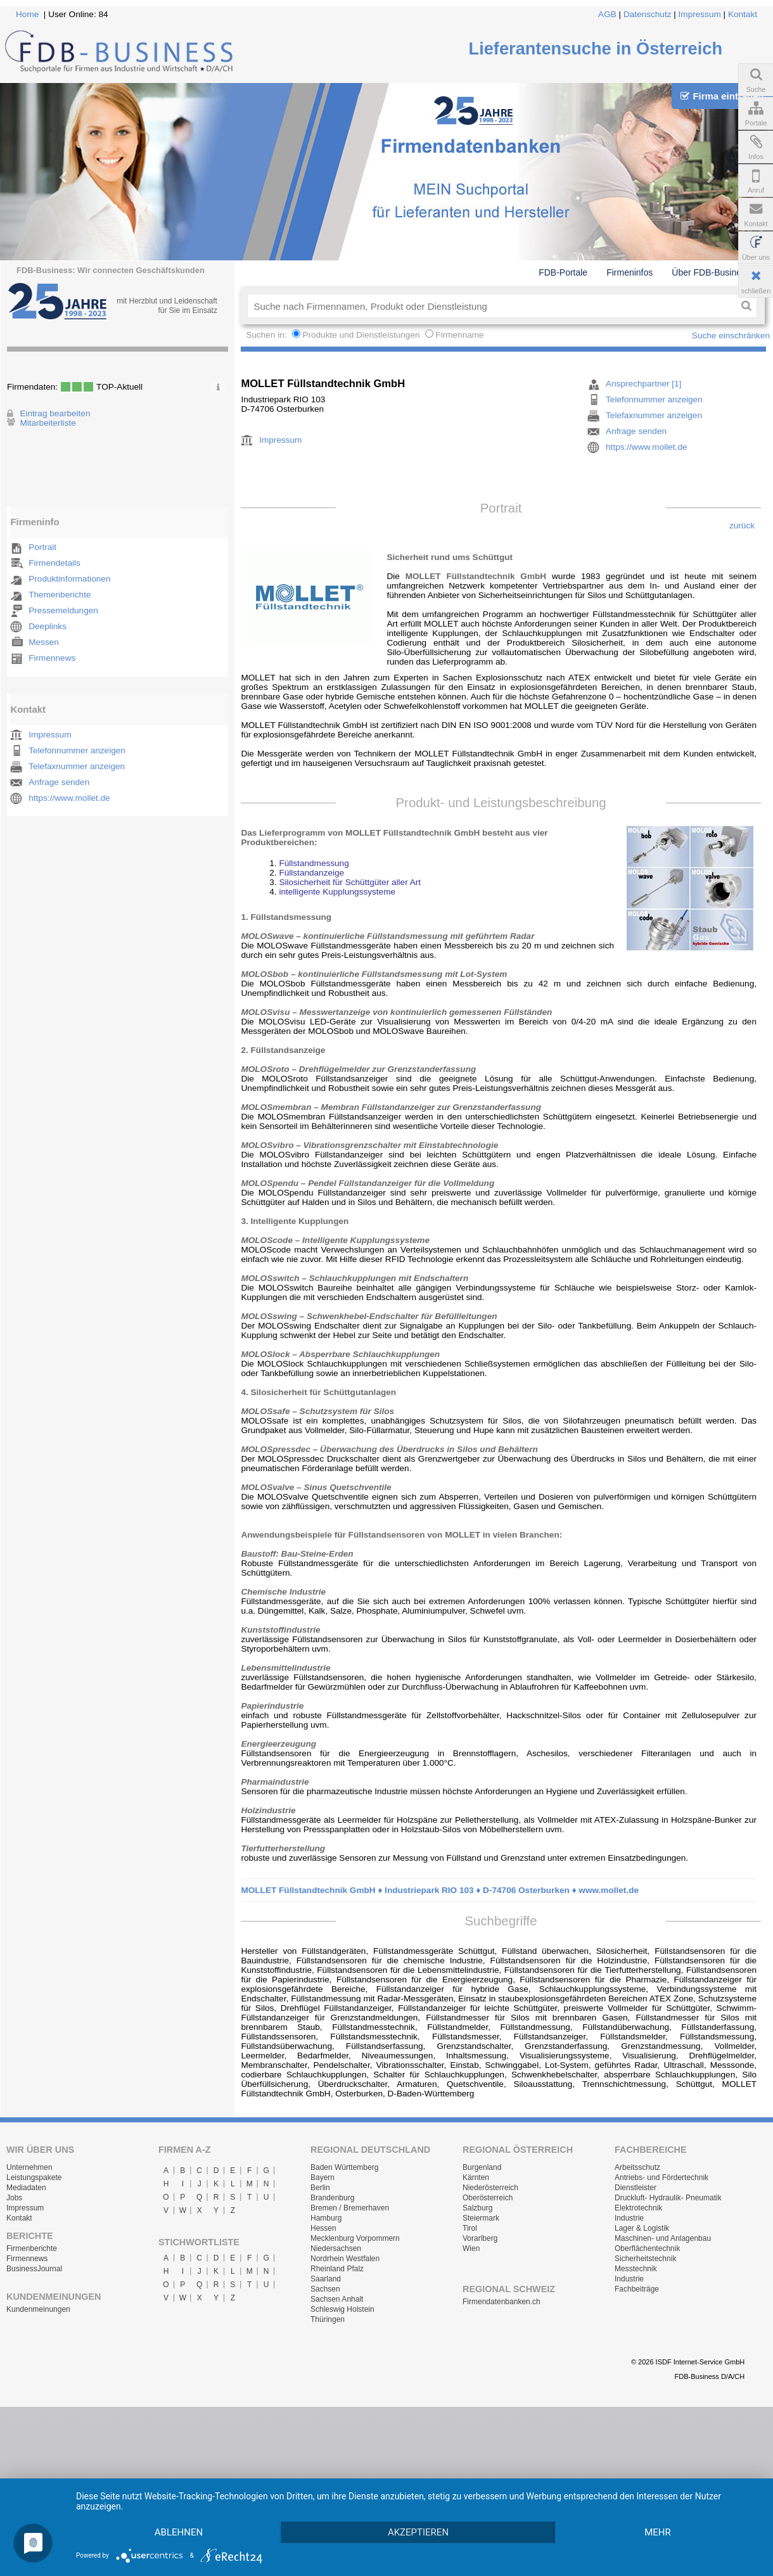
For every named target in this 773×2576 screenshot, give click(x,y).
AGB (607, 14)
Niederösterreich (490, 2187)
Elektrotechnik (638, 2207)
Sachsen (325, 2289)
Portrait (42, 547)
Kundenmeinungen (38, 2309)
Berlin (320, 2187)
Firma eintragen (721, 96)
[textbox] (491, 306)
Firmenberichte (31, 2248)
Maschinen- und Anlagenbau (663, 2238)
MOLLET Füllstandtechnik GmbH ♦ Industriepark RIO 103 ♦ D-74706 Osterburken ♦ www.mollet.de (440, 1890)
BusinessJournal (34, 2268)
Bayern (322, 2177)
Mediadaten (26, 2187)
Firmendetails (54, 563)
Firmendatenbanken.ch (501, 2301)
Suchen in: (267, 335)
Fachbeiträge (637, 2289)
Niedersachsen (335, 2248)
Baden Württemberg (344, 2167)
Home (27, 14)
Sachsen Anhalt (336, 2299)
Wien (471, 2248)
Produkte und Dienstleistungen (360, 335)
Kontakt (742, 14)
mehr (179, 2531)
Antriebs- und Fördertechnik (661, 2177)
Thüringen (327, 2319)
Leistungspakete (33, 2177)
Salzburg (477, 2207)
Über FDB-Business (711, 272)
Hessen (323, 2228)
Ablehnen (179, 2510)
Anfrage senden (59, 782)
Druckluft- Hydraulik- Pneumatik (668, 2197)
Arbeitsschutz (637, 2167)
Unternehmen (29, 2167)
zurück (742, 525)
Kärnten (476, 2177)
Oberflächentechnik (647, 2248)
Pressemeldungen (63, 610)
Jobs (14, 2197)
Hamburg (326, 2218)
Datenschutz (647, 14)
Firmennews (52, 658)
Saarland (325, 2278)
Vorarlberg (480, 2238)
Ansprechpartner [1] (643, 383)
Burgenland (482, 2167)
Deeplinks (48, 626)
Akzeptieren (418, 2510)
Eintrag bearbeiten (55, 413)
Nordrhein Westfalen (345, 2258)
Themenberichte (60, 594)
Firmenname (459, 335)
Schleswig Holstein (342, 2309)
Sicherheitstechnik (645, 2258)
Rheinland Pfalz (337, 2268)
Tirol (470, 2228)
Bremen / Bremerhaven (349, 2207)
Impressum (700, 14)
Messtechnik (636, 2268)
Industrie (629, 2218)
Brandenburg (332, 2197)
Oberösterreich (488, 2197)
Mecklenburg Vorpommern (355, 2238)
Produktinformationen (69, 578)
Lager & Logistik (642, 2228)
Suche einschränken (731, 335)
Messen (44, 642)
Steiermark (481, 2218)
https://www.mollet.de (69, 798)
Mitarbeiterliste (47, 423)
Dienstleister (635, 2187)
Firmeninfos (629, 272)
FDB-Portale (563, 272)
